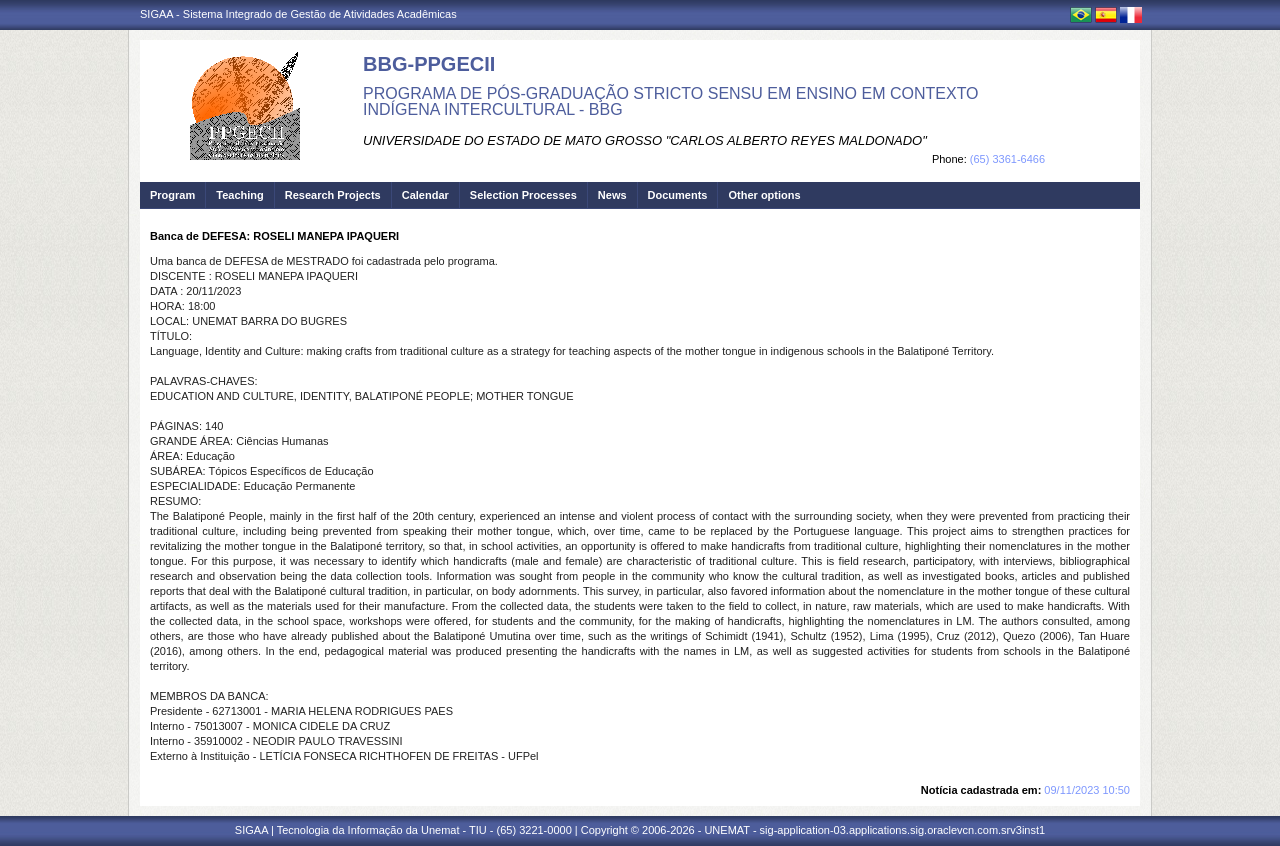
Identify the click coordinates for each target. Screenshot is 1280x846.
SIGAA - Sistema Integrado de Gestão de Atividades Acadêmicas (298, 14)
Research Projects (333, 195)
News (612, 195)
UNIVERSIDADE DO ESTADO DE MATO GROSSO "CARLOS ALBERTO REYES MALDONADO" (645, 140)
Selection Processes (523, 195)
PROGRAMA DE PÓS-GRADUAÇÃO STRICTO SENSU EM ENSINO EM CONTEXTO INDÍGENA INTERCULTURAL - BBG (671, 101)
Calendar (425, 195)
